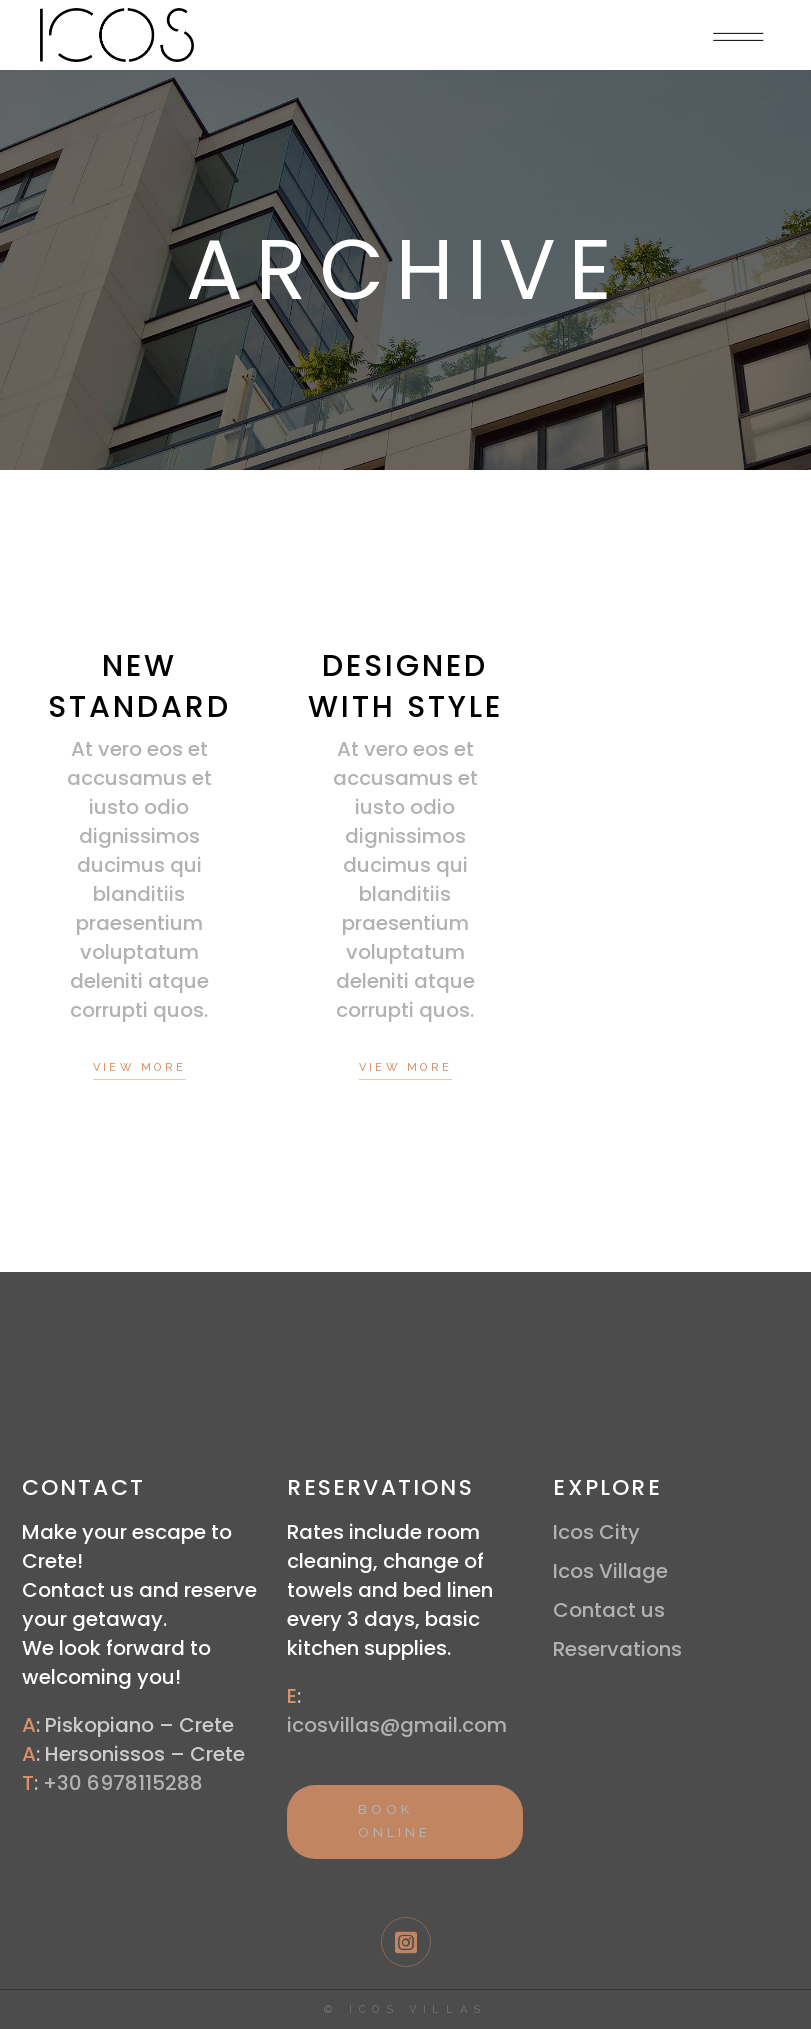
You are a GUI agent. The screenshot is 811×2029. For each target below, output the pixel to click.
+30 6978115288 (123, 1783)
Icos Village (610, 1571)
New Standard (139, 686)
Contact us (609, 1610)
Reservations (617, 1649)
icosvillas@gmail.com (397, 1725)
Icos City (596, 1532)
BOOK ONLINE (394, 1821)
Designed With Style (405, 686)
